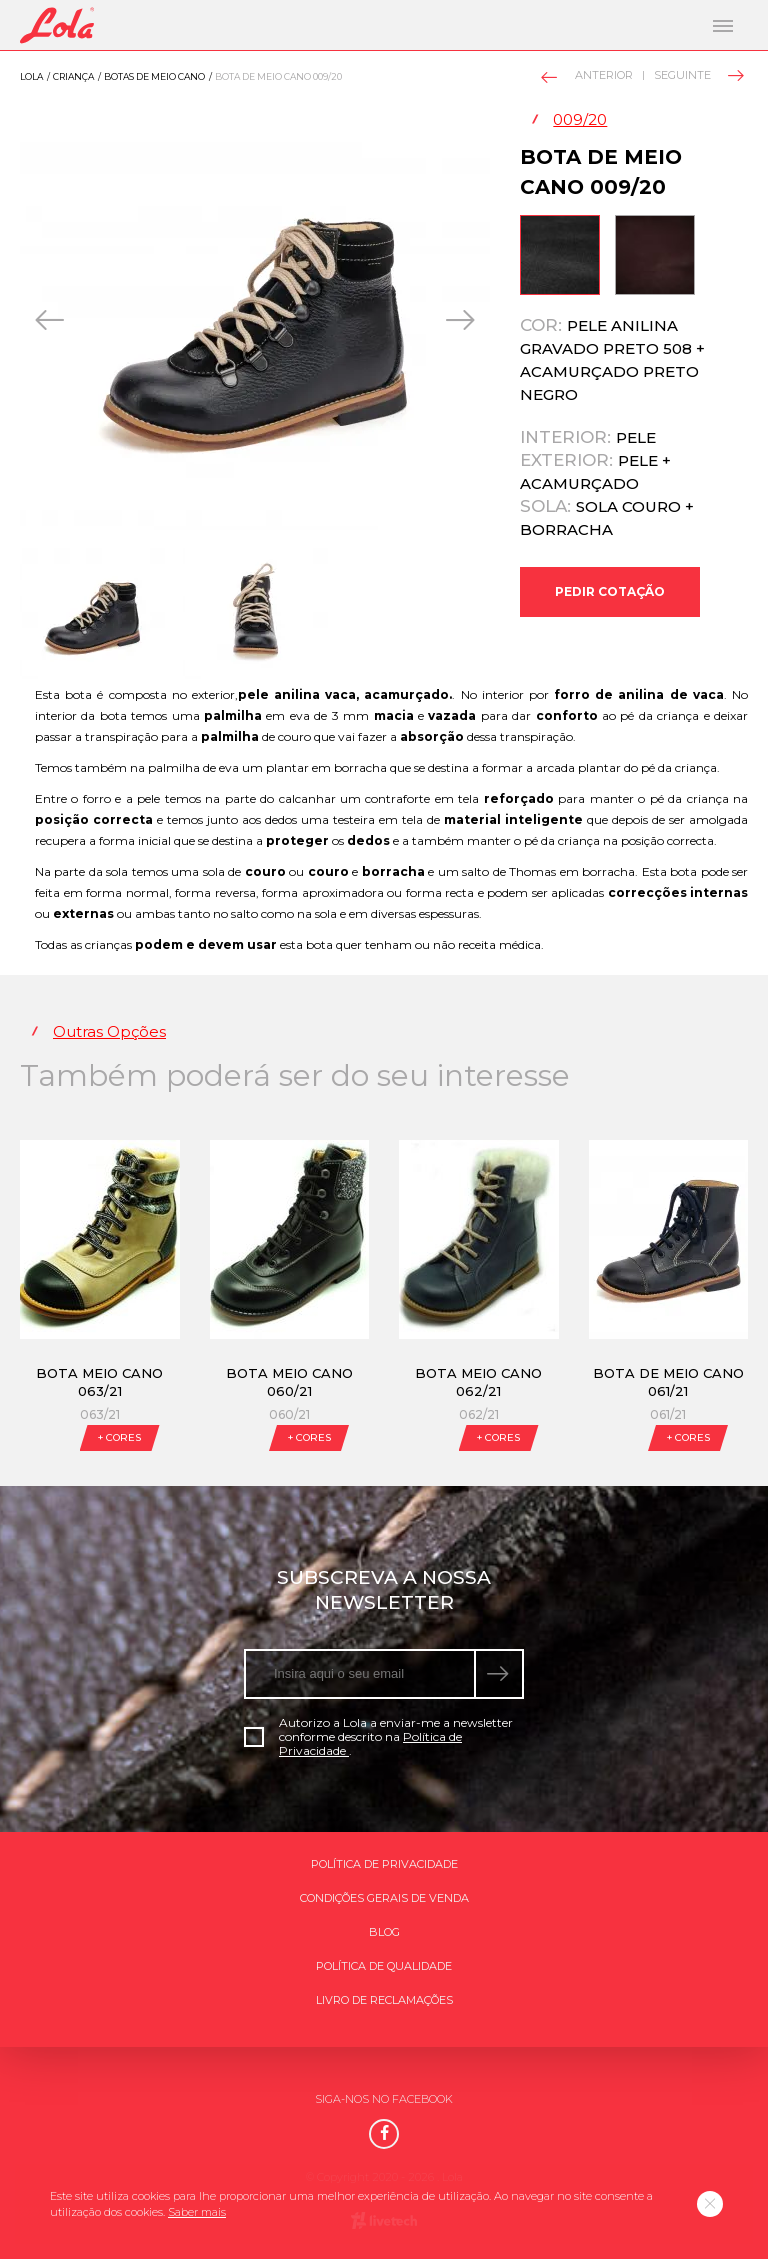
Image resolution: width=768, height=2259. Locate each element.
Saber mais (197, 2212)
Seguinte (697, 75)
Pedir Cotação (610, 591)
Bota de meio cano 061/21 (668, 1382)
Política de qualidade (384, 1966)
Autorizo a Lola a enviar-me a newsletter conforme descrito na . (378, 1737)
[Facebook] (384, 2134)
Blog (384, 1932)
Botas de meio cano (154, 76)
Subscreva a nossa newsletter (384, 1590)
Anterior (588, 76)
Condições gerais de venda (384, 1898)
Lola (31, 76)
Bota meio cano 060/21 (289, 1382)
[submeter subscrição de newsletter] (500, 1674)
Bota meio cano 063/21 (99, 1382)
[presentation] (51, 320)
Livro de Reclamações (384, 2000)
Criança (73, 76)
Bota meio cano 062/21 (478, 1382)
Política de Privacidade (384, 1864)
